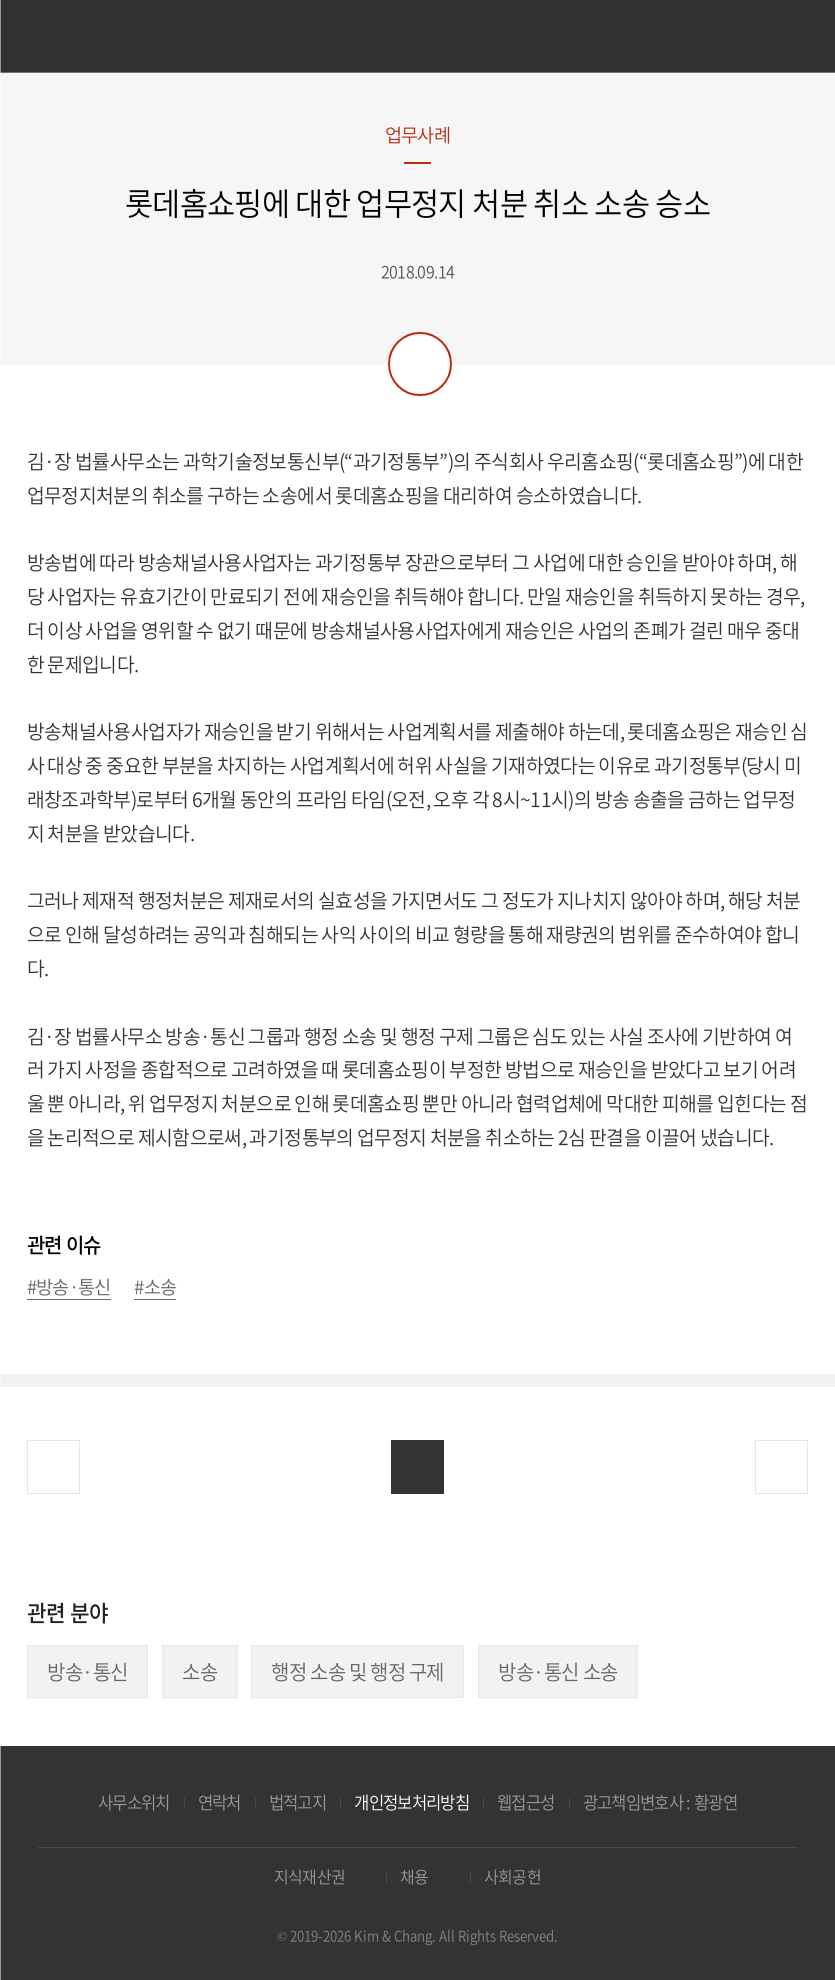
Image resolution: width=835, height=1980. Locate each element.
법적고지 (297, 1802)
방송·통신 (87, 1671)
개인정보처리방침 (411, 1802)
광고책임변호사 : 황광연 (660, 1802)
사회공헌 (512, 1876)
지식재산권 (310, 1876)
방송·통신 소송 (558, 1671)
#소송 (155, 1287)
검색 (777, 38)
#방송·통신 (69, 1287)
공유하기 (420, 364)
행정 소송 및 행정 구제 (357, 1671)
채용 (414, 1876)
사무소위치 (134, 1802)
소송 (199, 1671)
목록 (417, 1466)
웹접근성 (525, 1802)
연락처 (219, 1802)
